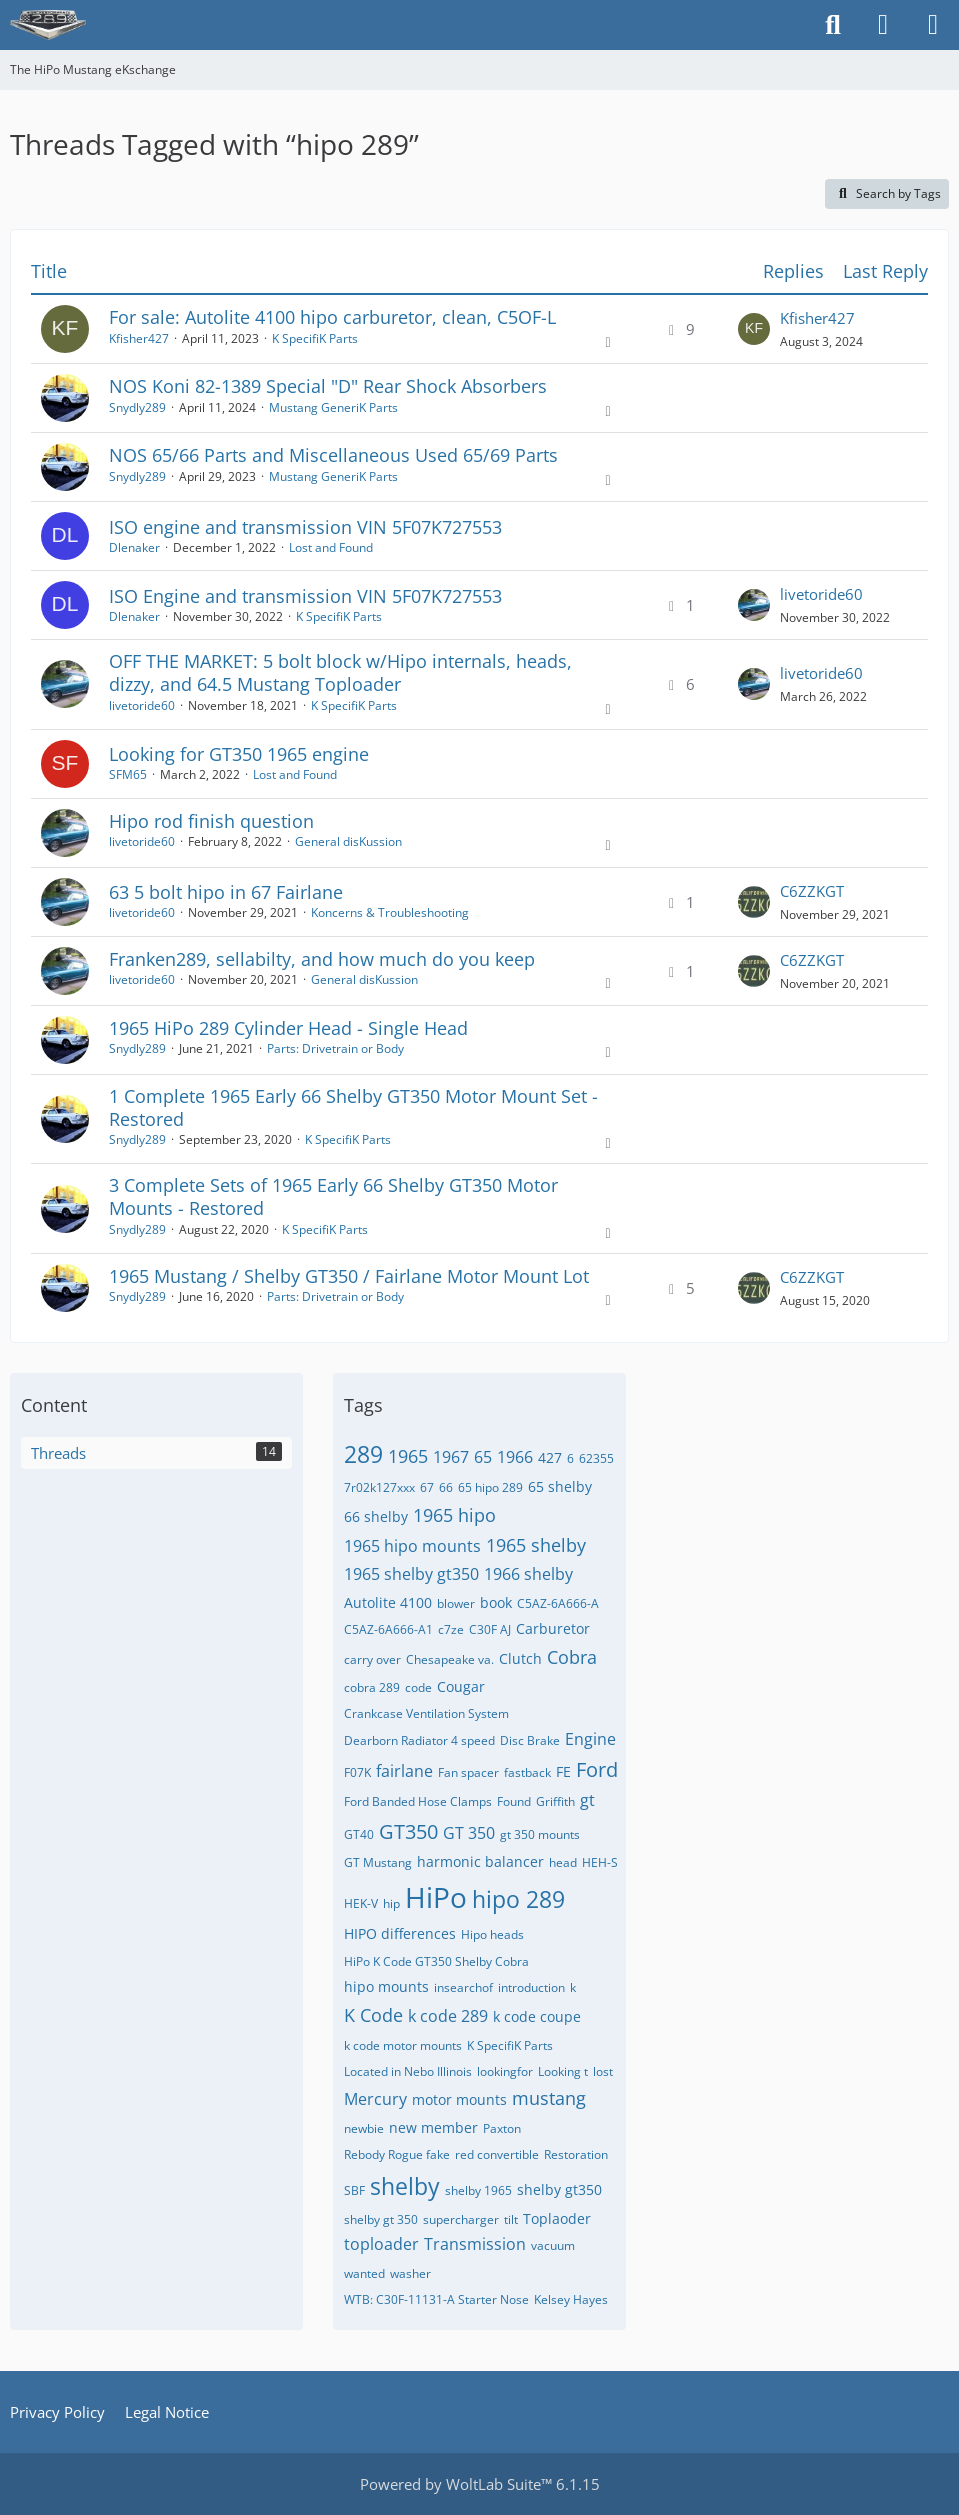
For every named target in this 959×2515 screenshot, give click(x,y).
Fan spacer (468, 1772)
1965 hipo (454, 1515)
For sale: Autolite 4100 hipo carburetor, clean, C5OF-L (332, 317)
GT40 (359, 1834)
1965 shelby (536, 1545)
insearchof (463, 1987)
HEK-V (361, 1903)
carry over (372, 1659)
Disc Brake (530, 1740)
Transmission (475, 2244)
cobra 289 (372, 1687)
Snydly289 (137, 407)
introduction (531, 1987)
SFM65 (128, 774)
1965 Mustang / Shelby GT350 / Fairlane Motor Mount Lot (349, 1276)
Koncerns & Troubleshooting (390, 912)
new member (433, 2127)
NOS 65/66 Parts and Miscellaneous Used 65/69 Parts (333, 455)
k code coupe (537, 2016)
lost (603, 2071)
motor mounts (459, 2099)
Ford (597, 1769)
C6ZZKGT (812, 891)
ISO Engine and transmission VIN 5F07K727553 (305, 596)
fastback (527, 1772)
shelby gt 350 (381, 2219)
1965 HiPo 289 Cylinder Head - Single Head (288, 1028)
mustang (549, 2098)
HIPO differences (400, 1933)
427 (550, 1457)
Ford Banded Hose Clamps (418, 1801)
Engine (590, 1739)
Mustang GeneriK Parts (333, 407)
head (563, 1862)
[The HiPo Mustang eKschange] (48, 25)
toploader (381, 2244)
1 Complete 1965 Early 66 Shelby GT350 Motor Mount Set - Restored (353, 1107)
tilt (511, 2219)
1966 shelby (528, 1574)
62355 (596, 1458)
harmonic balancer (480, 1861)
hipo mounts (386, 1986)
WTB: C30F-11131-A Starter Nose (436, 2299)
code (418, 1687)
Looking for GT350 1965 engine (239, 754)
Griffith (555, 1801)
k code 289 (448, 2016)
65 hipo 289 (490, 1487)
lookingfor (505, 2071)
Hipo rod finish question (211, 821)
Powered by (480, 2484)
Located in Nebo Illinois (408, 2071)
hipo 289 (518, 1899)
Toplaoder (557, 2218)
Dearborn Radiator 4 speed (419, 1740)
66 (446, 1487)
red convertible (497, 2154)
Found (514, 1801)
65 (483, 1457)
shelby (405, 2186)
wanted (364, 2273)
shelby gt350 (559, 2189)
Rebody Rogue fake (397, 2154)
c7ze (451, 1629)
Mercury (375, 2099)
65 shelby (560, 1486)
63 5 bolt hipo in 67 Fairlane (226, 892)
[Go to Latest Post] (754, 329)
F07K (357, 1772)
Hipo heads (492, 1934)
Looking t (563, 2071)
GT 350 (469, 1833)
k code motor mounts (403, 2045)
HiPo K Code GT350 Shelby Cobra (436, 1961)
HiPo (436, 1897)
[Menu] (933, 25)
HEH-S (600, 1862)
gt (587, 1800)
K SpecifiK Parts (315, 338)
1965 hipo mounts (412, 1546)
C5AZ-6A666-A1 (388, 1629)
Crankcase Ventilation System (426, 1713)
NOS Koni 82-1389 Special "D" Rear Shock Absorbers (328, 386)
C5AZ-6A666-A (558, 1603)
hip (391, 1903)
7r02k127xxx (379, 1487)
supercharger (461, 2219)
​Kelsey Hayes (571, 2299)
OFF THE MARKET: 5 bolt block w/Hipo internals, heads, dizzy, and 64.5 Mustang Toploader (340, 672)
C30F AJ (490, 1629)
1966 (515, 1457)
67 (427, 1487)
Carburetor (553, 1628)
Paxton (502, 2128)
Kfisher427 (139, 338)
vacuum (553, 2245)
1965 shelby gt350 (411, 1574)
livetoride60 (821, 594)
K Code (373, 2015)
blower (456, 1603)
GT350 (408, 1831)
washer (410, 2273)
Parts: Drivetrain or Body (335, 1048)
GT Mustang (378, 1862)
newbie (364, 2128)
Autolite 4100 (388, 1602)
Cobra (572, 1657)
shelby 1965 (478, 2190)
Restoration (576, 2154)
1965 (408, 1456)
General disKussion (348, 841)
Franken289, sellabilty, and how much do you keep (322, 959)
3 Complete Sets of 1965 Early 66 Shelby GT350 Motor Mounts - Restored (333, 1196)
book (496, 1602)
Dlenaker (134, 547)
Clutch (520, 1658)
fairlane (404, 1771)
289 (363, 1454)
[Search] (833, 25)
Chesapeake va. (450, 1659)
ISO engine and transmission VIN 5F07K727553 (305, 527)
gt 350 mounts (540, 1834)
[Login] (883, 25)
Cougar (461, 1686)
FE (563, 1771)
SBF (354, 2190)
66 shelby (376, 1516)
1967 (451, 1457)
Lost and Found (331, 547)
